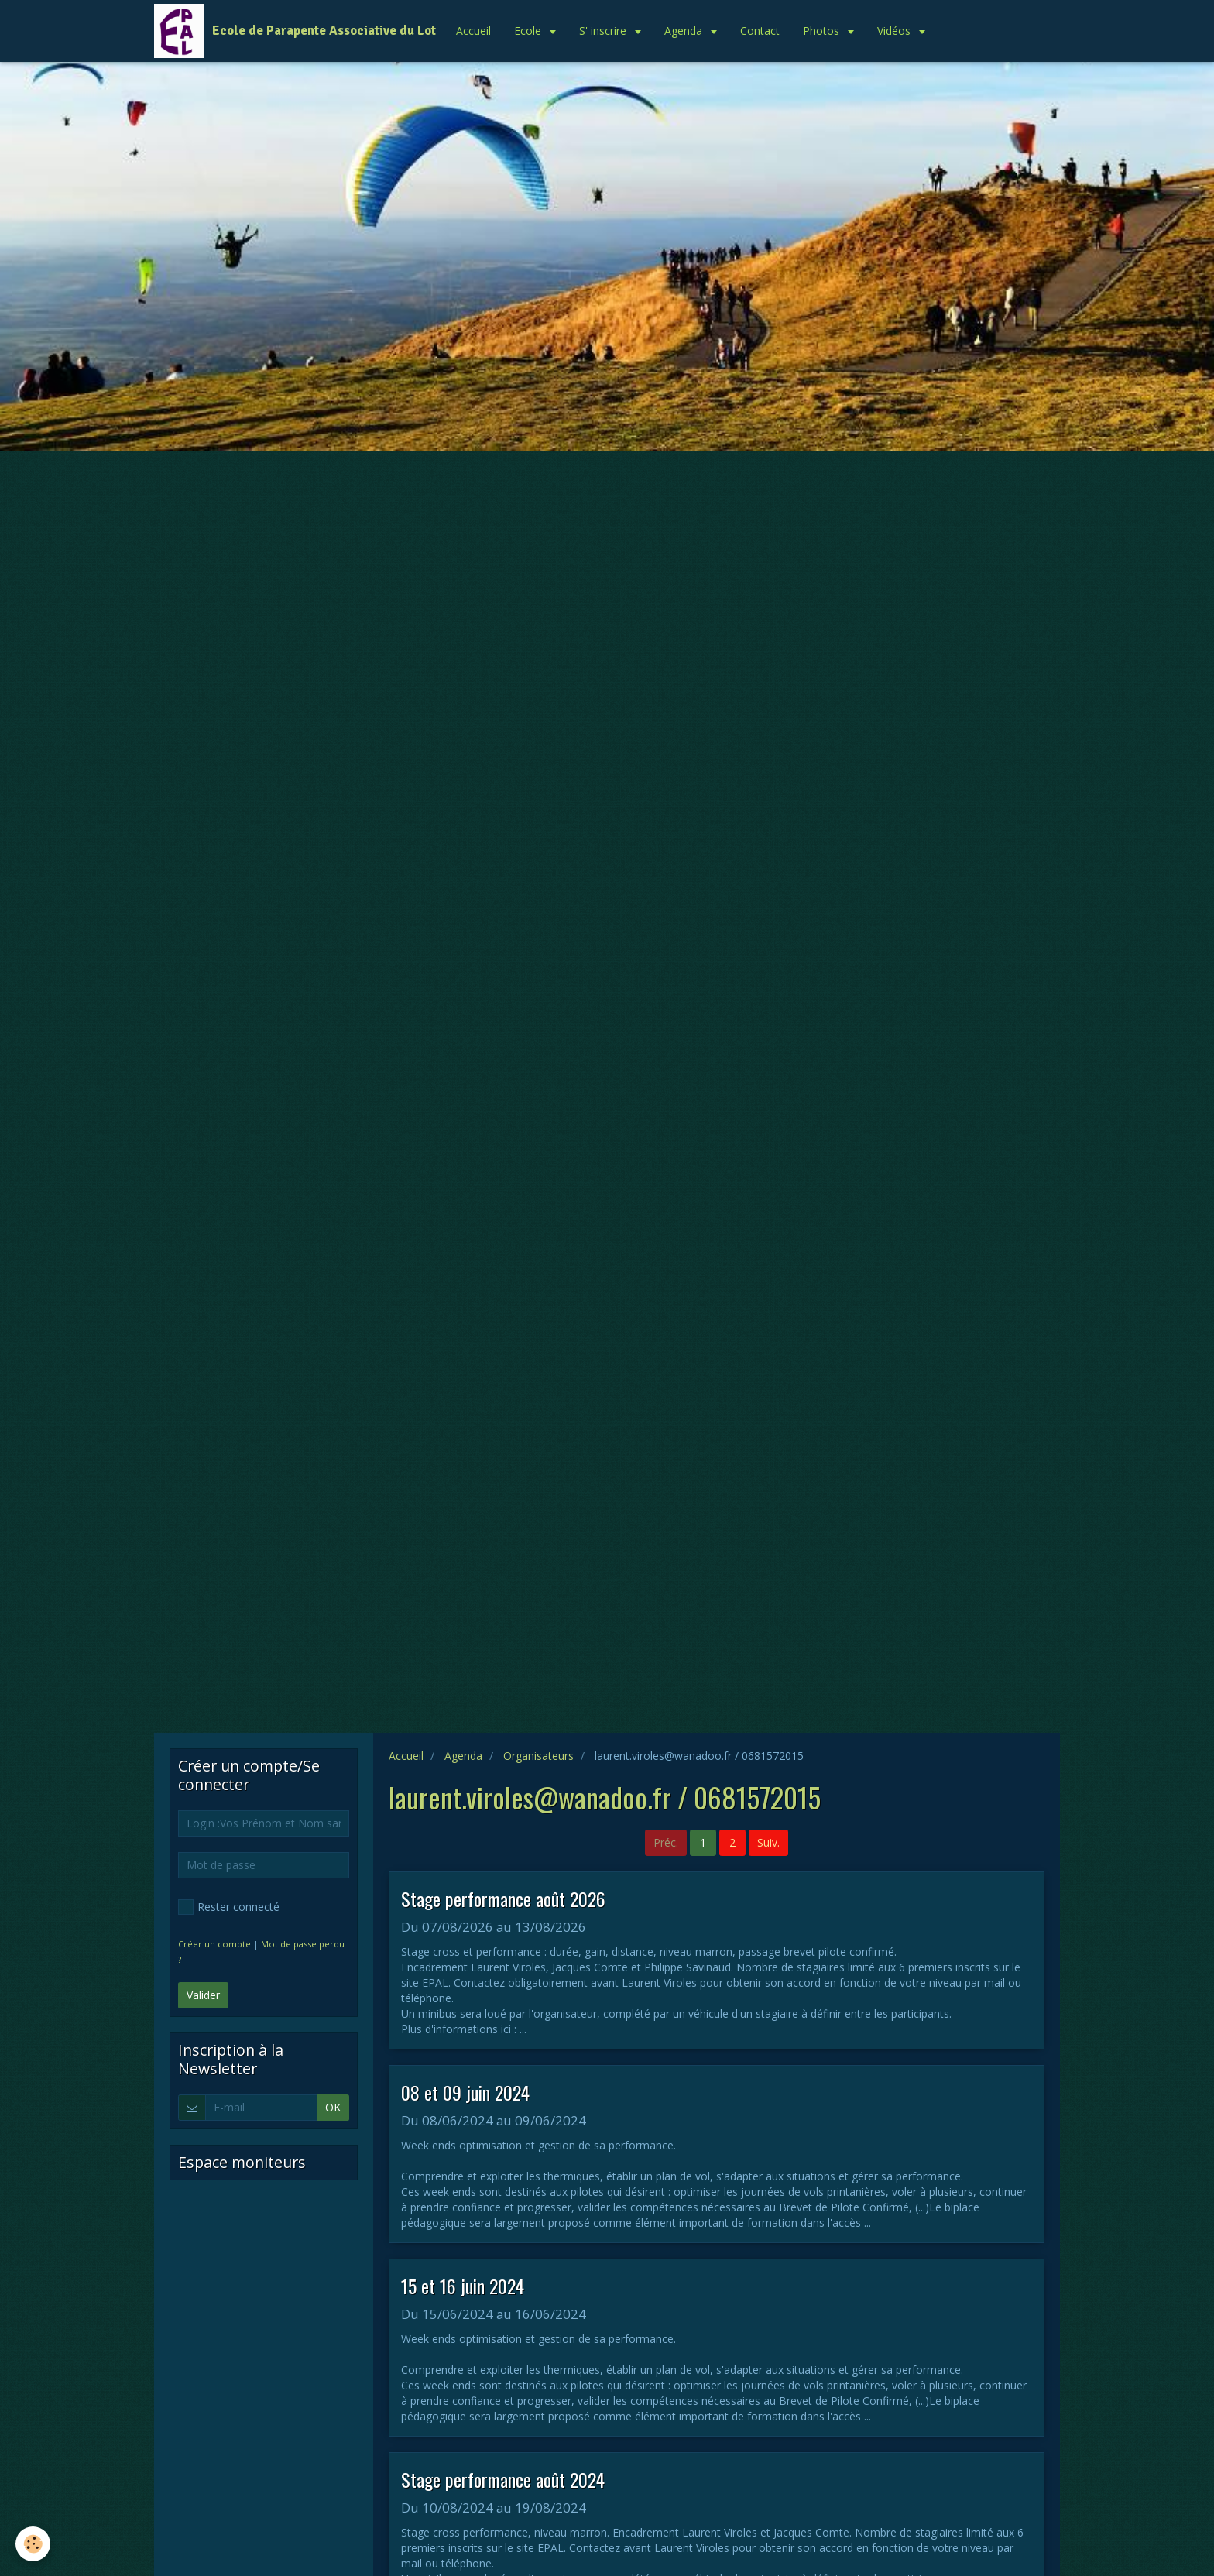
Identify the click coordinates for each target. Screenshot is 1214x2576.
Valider (203, 1995)
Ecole (529, 30)
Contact (760, 30)
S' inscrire (604, 30)
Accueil (473, 30)
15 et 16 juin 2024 (462, 2286)
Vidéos (895, 30)
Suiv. (768, 1842)
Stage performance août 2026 (503, 1898)
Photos (822, 30)
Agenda (684, 30)
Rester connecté (228, 1907)
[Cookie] (32, 2543)
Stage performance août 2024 (503, 2479)
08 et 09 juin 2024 (465, 2092)
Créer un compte (214, 1944)
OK (333, 2107)
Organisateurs (538, 1755)
